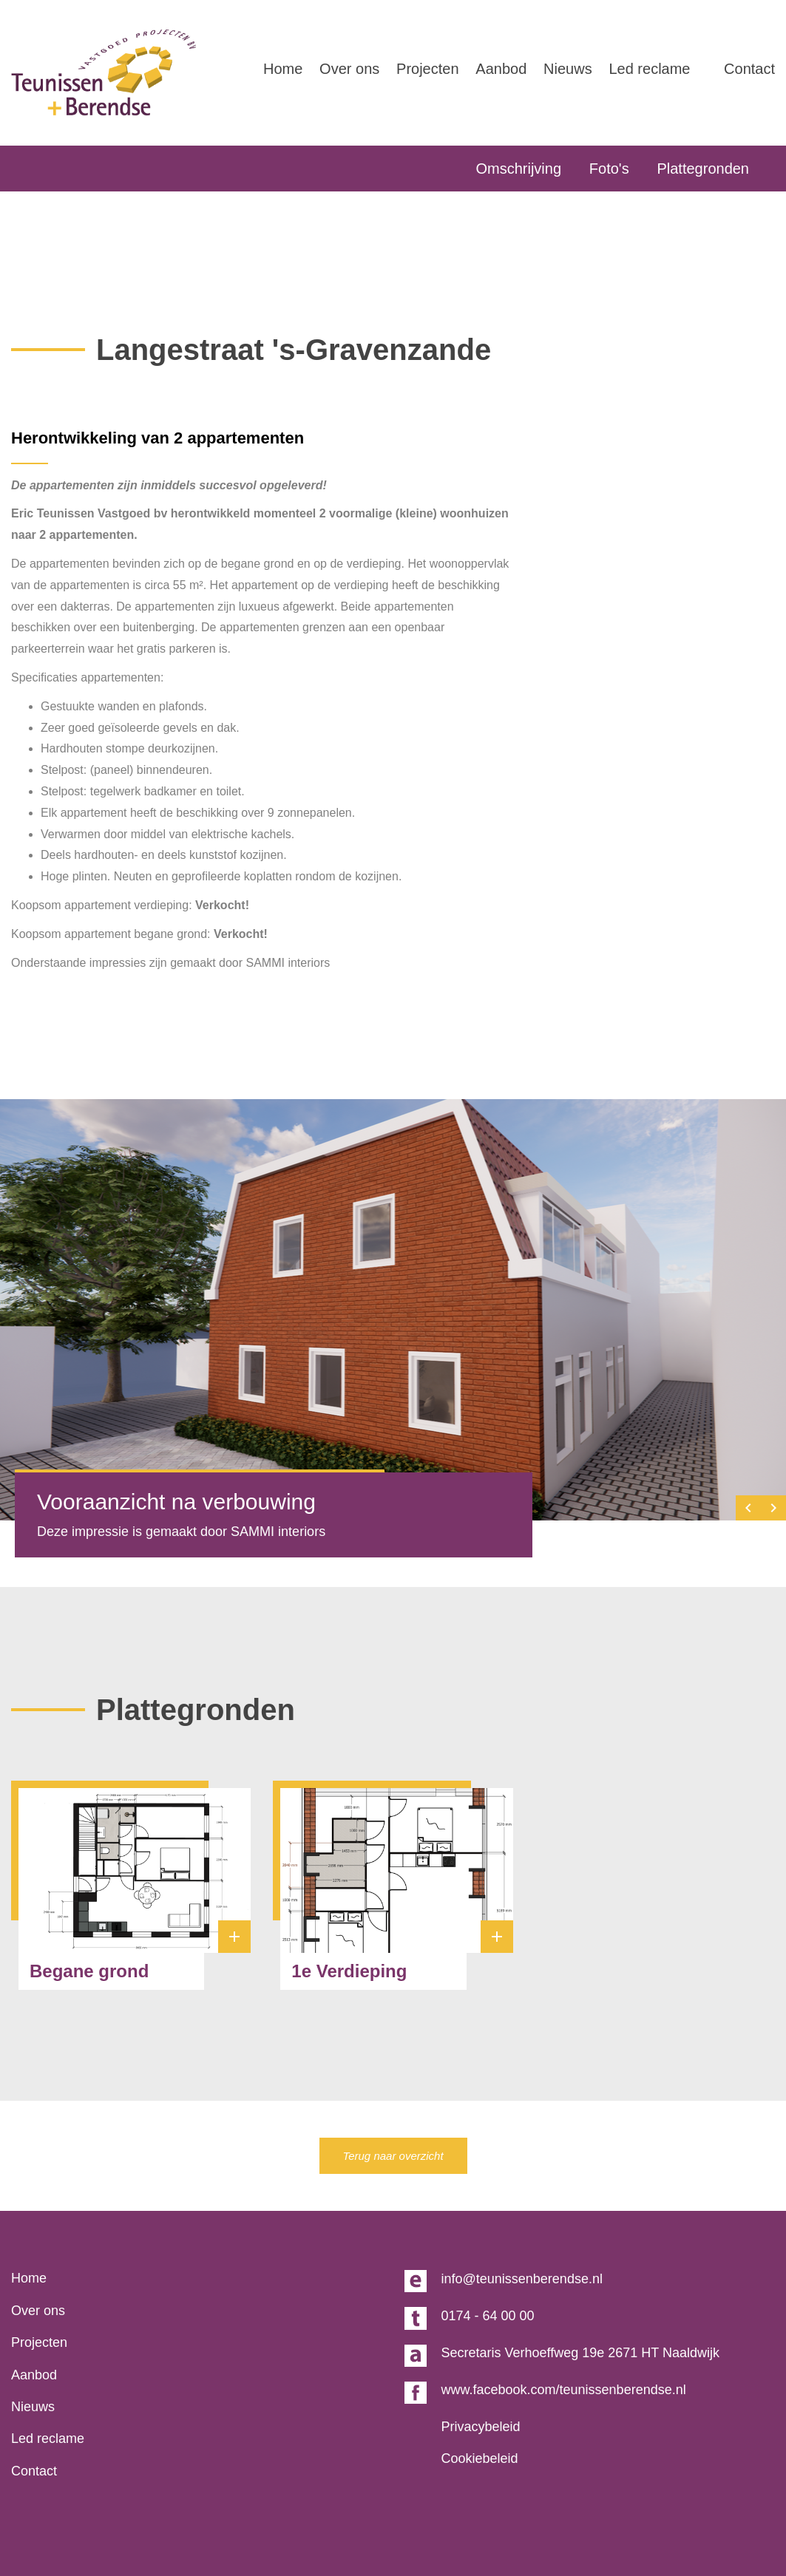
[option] (393, 1309)
